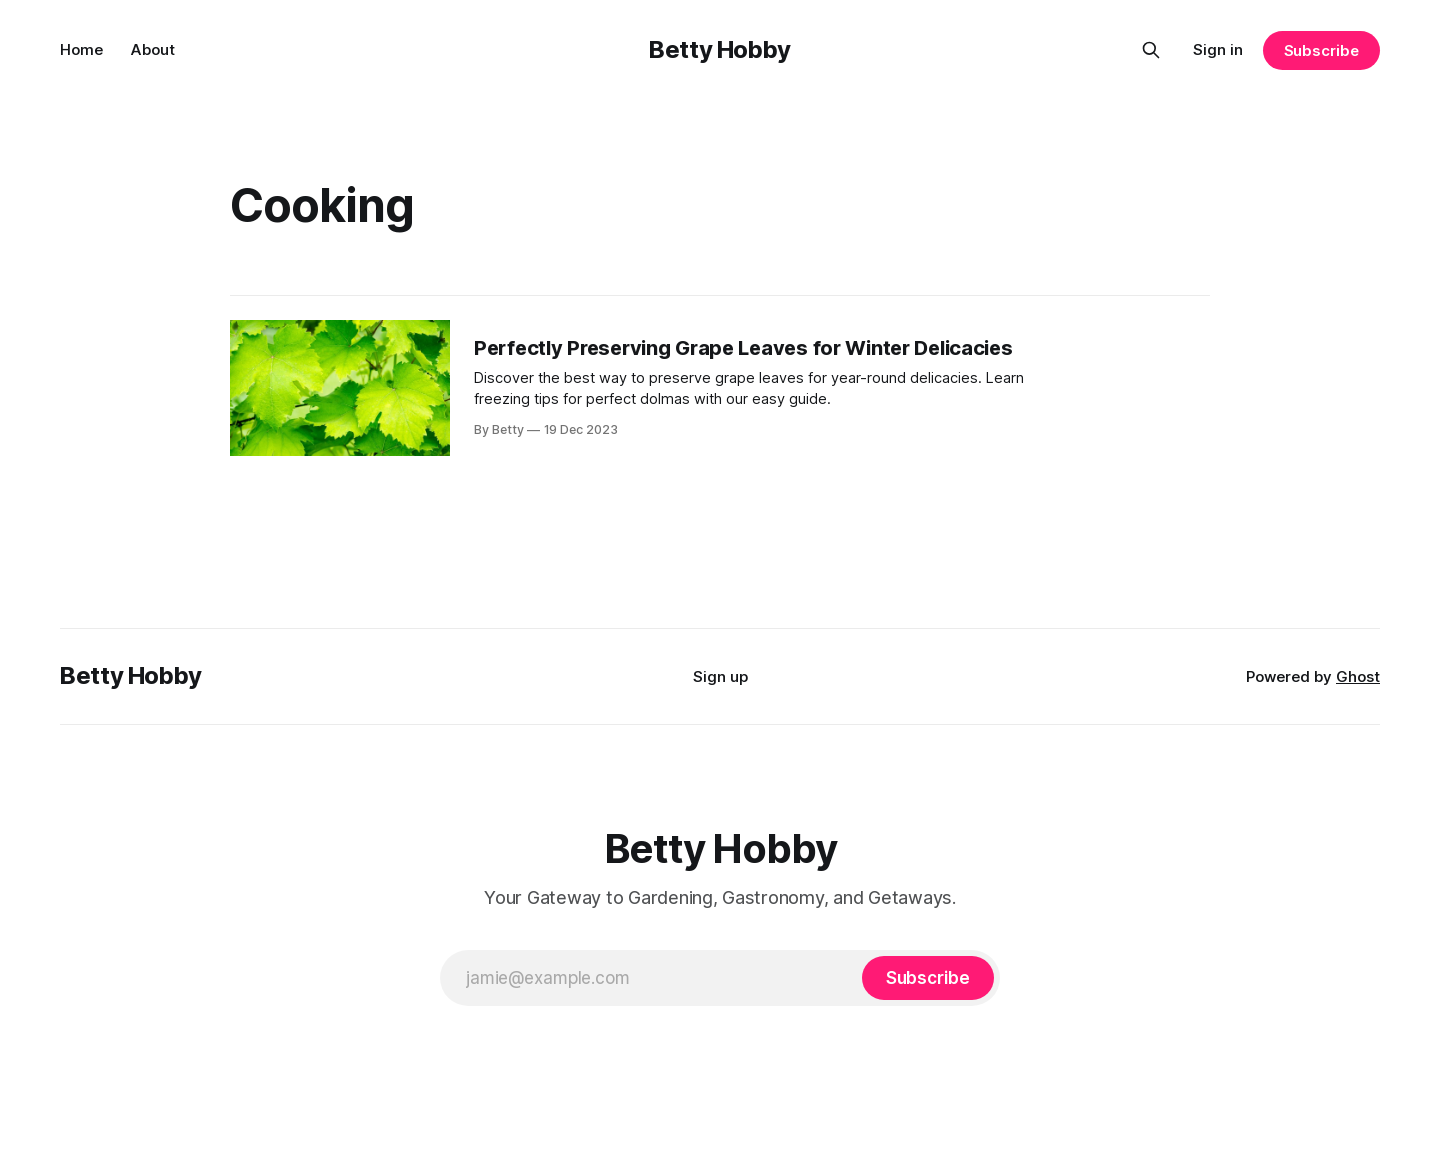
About (153, 49)
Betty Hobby (720, 49)
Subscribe (1321, 50)
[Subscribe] (928, 978)
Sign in (1218, 49)
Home (81, 49)
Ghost (1358, 676)
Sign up (720, 676)
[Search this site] (1151, 50)
